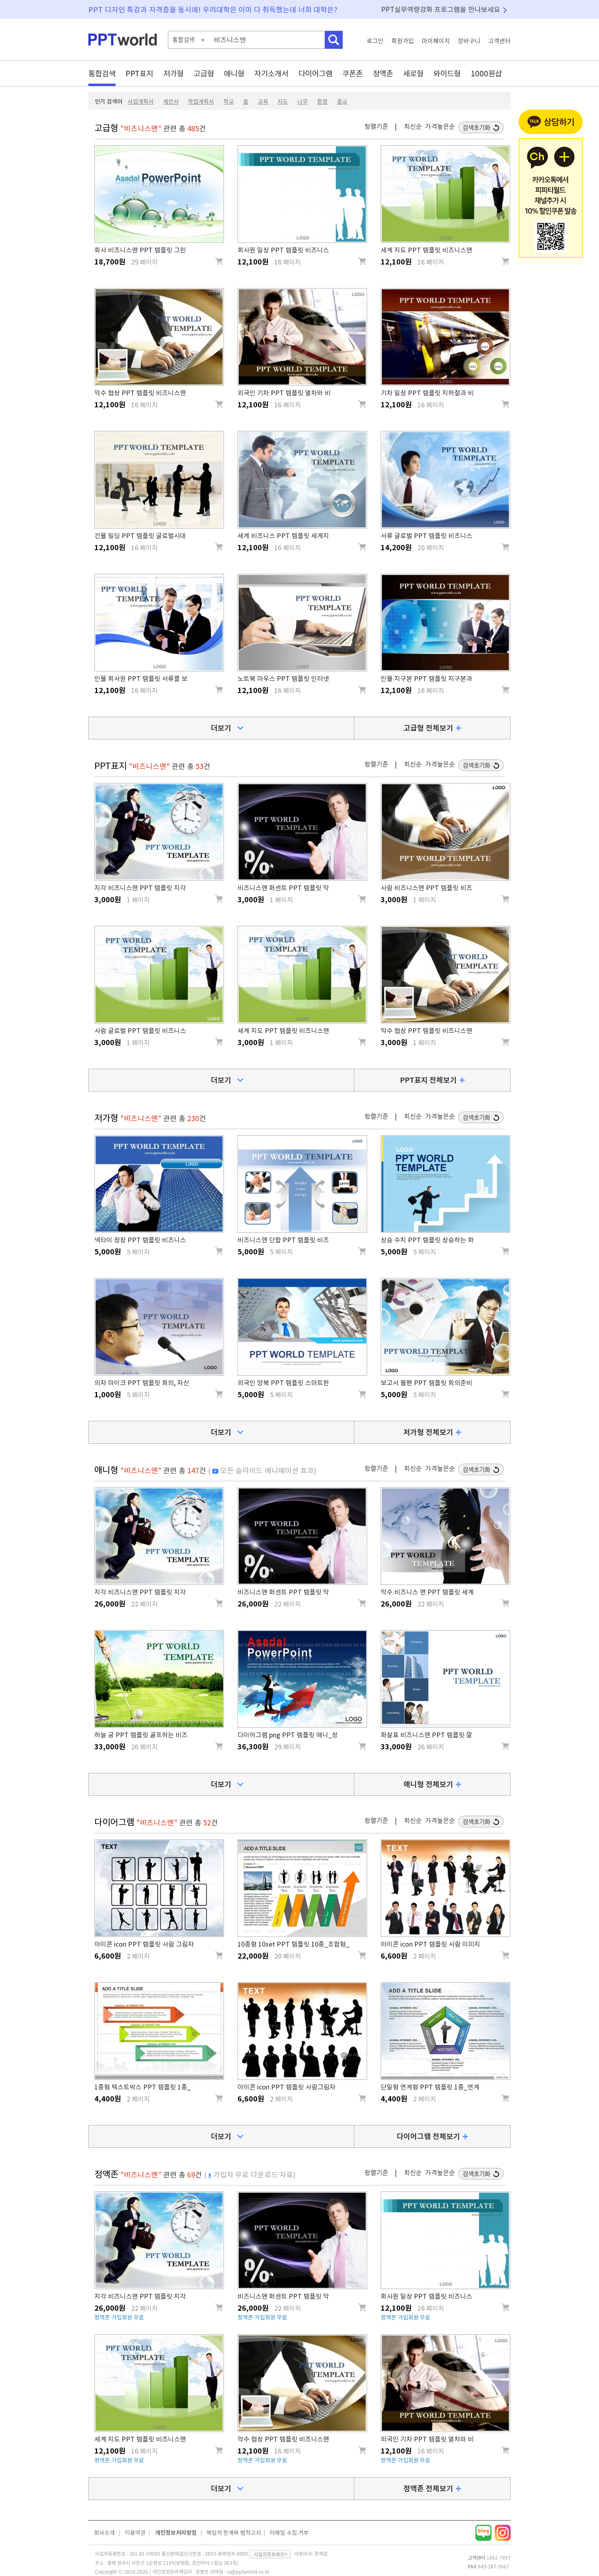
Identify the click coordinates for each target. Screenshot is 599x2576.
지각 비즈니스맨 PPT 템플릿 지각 (140, 888)
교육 (263, 101)
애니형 (234, 73)
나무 (303, 101)
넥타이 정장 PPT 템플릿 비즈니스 (140, 1240)
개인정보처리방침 (176, 2533)
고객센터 (499, 41)
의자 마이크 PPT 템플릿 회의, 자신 (141, 1383)
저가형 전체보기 (428, 1432)
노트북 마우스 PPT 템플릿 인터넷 (283, 678)
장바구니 (469, 41)
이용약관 (135, 2533)
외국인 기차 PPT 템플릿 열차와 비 (284, 393)
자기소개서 (271, 73)
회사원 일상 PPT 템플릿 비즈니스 (283, 250)
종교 (342, 101)
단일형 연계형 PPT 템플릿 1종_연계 (430, 2087)
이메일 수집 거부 (289, 2533)
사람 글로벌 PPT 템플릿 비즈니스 (140, 1031)
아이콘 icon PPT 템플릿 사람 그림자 (144, 1944)
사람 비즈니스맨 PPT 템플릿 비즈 (426, 888)
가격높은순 (440, 126)
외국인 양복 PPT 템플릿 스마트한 (283, 1383)
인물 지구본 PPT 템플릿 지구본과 (426, 678)
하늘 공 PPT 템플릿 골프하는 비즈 (141, 1735)
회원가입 (402, 41)
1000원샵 (486, 73)
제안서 (171, 101)
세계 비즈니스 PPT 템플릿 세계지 (283, 536)
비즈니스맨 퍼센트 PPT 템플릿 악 (283, 888)
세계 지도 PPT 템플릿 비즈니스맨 (426, 250)
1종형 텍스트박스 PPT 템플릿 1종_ (142, 2087)
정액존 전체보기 (428, 2488)
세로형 (413, 73)
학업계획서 (201, 101)
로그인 (375, 41)
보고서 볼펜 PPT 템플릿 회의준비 (426, 1383)
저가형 (173, 73)
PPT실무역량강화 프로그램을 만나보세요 (440, 9)
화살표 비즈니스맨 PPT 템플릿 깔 (426, 1735)
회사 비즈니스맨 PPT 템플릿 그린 (140, 250)
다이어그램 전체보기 (428, 2136)
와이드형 (447, 73)
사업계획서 (141, 101)
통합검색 (102, 73)
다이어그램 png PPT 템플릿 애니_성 (288, 1735)
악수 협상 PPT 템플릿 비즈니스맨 (140, 393)
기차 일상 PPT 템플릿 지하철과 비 (427, 393)
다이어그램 (315, 73)
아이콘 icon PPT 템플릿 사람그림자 (286, 2087)
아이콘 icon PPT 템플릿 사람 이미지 (430, 1944)
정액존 (383, 73)
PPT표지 (139, 73)
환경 (322, 101)
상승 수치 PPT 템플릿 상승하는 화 (427, 1240)
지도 (283, 101)
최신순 (413, 126)
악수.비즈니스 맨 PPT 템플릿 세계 (427, 1592)
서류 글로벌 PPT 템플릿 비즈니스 (426, 536)
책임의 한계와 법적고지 (233, 2533)
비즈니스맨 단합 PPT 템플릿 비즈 (283, 1240)
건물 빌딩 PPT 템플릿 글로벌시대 (140, 536)
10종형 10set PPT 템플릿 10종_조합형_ (293, 1944)
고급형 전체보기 (428, 727)
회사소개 (104, 2533)
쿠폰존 (352, 73)
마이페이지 (436, 41)
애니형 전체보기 (428, 1784)
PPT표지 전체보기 (428, 1080)
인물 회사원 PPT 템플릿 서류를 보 (141, 678)
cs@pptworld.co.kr (248, 2571)
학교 (229, 101)
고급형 (204, 73)
